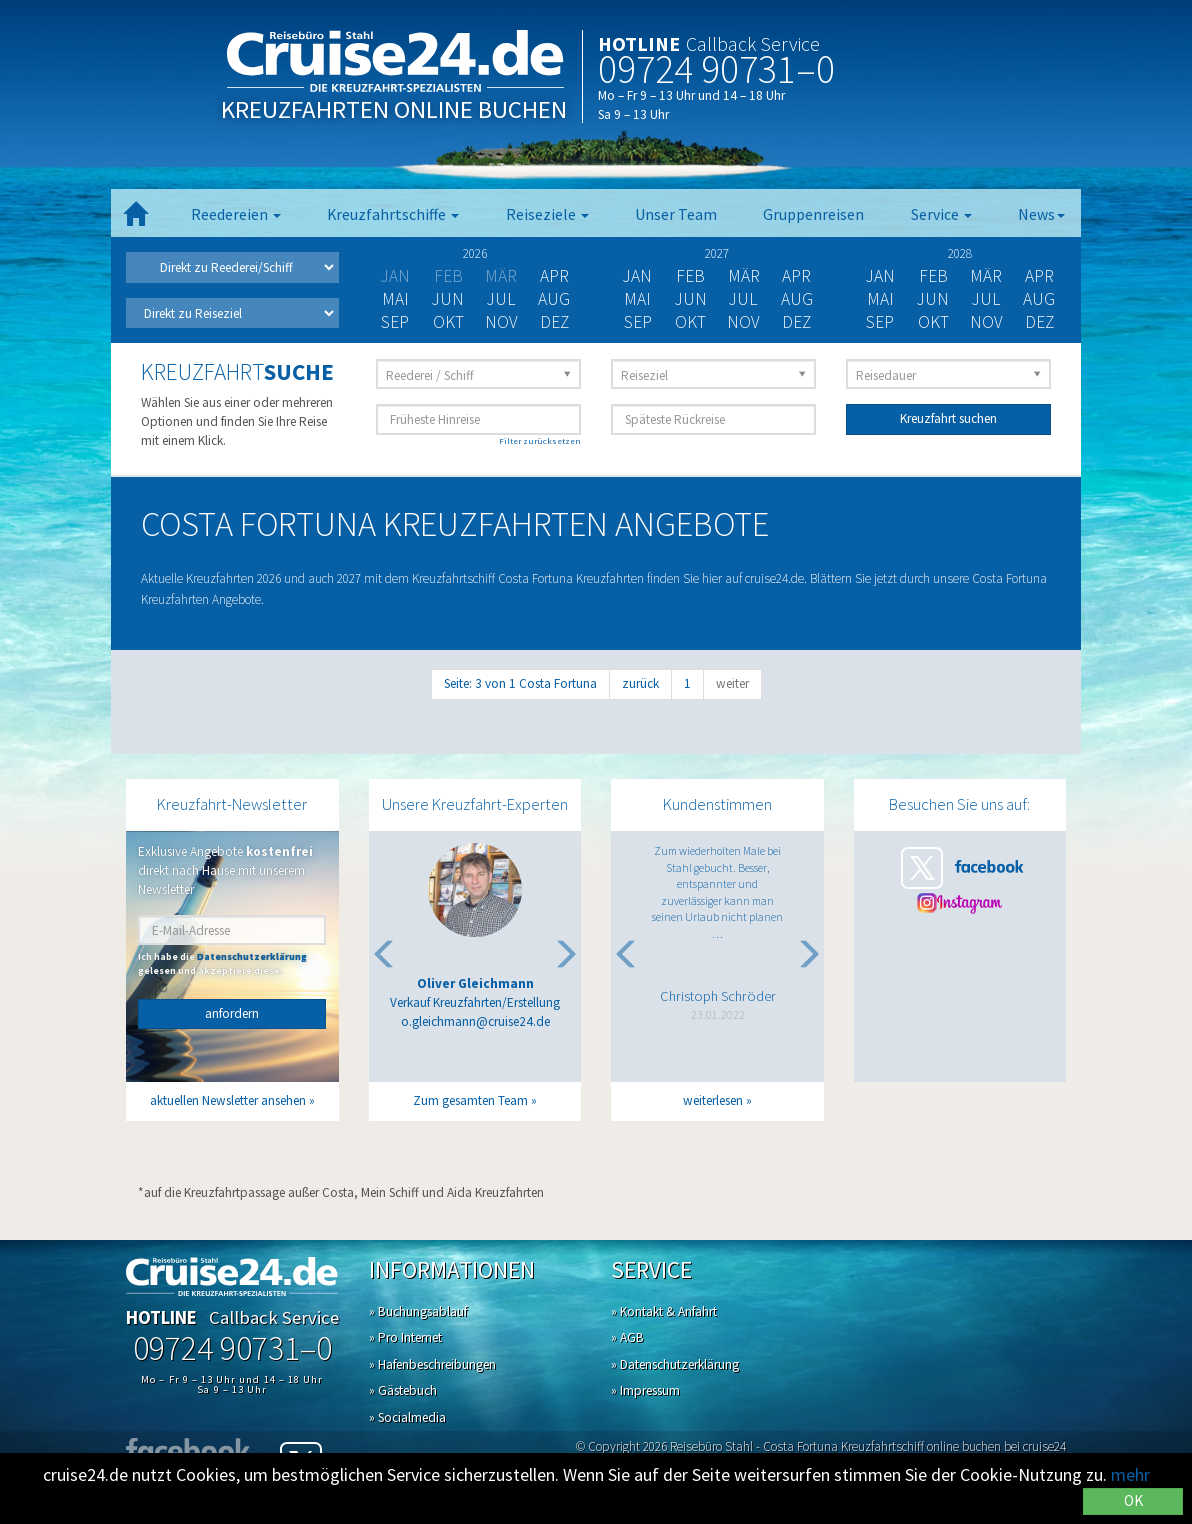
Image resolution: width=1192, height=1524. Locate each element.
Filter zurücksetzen (540, 440)
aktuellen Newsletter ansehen (228, 1100)
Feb (690, 276)
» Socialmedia (407, 1417)
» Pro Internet (405, 1337)
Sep (395, 322)
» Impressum (645, 1390)
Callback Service (753, 43)
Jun (448, 299)
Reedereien (236, 214)
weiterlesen (713, 1100)
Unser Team (676, 214)
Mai (395, 299)
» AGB (627, 1337)
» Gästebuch (403, 1390)
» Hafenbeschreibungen (432, 1364)
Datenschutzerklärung (252, 956)
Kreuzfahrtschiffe (393, 214)
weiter (732, 683)
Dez (554, 322)
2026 (475, 253)
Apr (554, 276)
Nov (501, 322)
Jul (501, 299)
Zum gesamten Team (470, 1100)
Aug (554, 299)
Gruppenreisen (813, 214)
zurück (640, 683)
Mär (744, 276)
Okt (448, 322)
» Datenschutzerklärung (675, 1364)
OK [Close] (1133, 1500)
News (1041, 214)
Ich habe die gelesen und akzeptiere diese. (222, 963)
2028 (960, 253)
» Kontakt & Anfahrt (664, 1311)
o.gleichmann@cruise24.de (475, 1021)
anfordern (232, 1013)
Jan (637, 276)
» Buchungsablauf (418, 1311)
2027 (717, 253)
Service (941, 214)
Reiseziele (547, 214)
